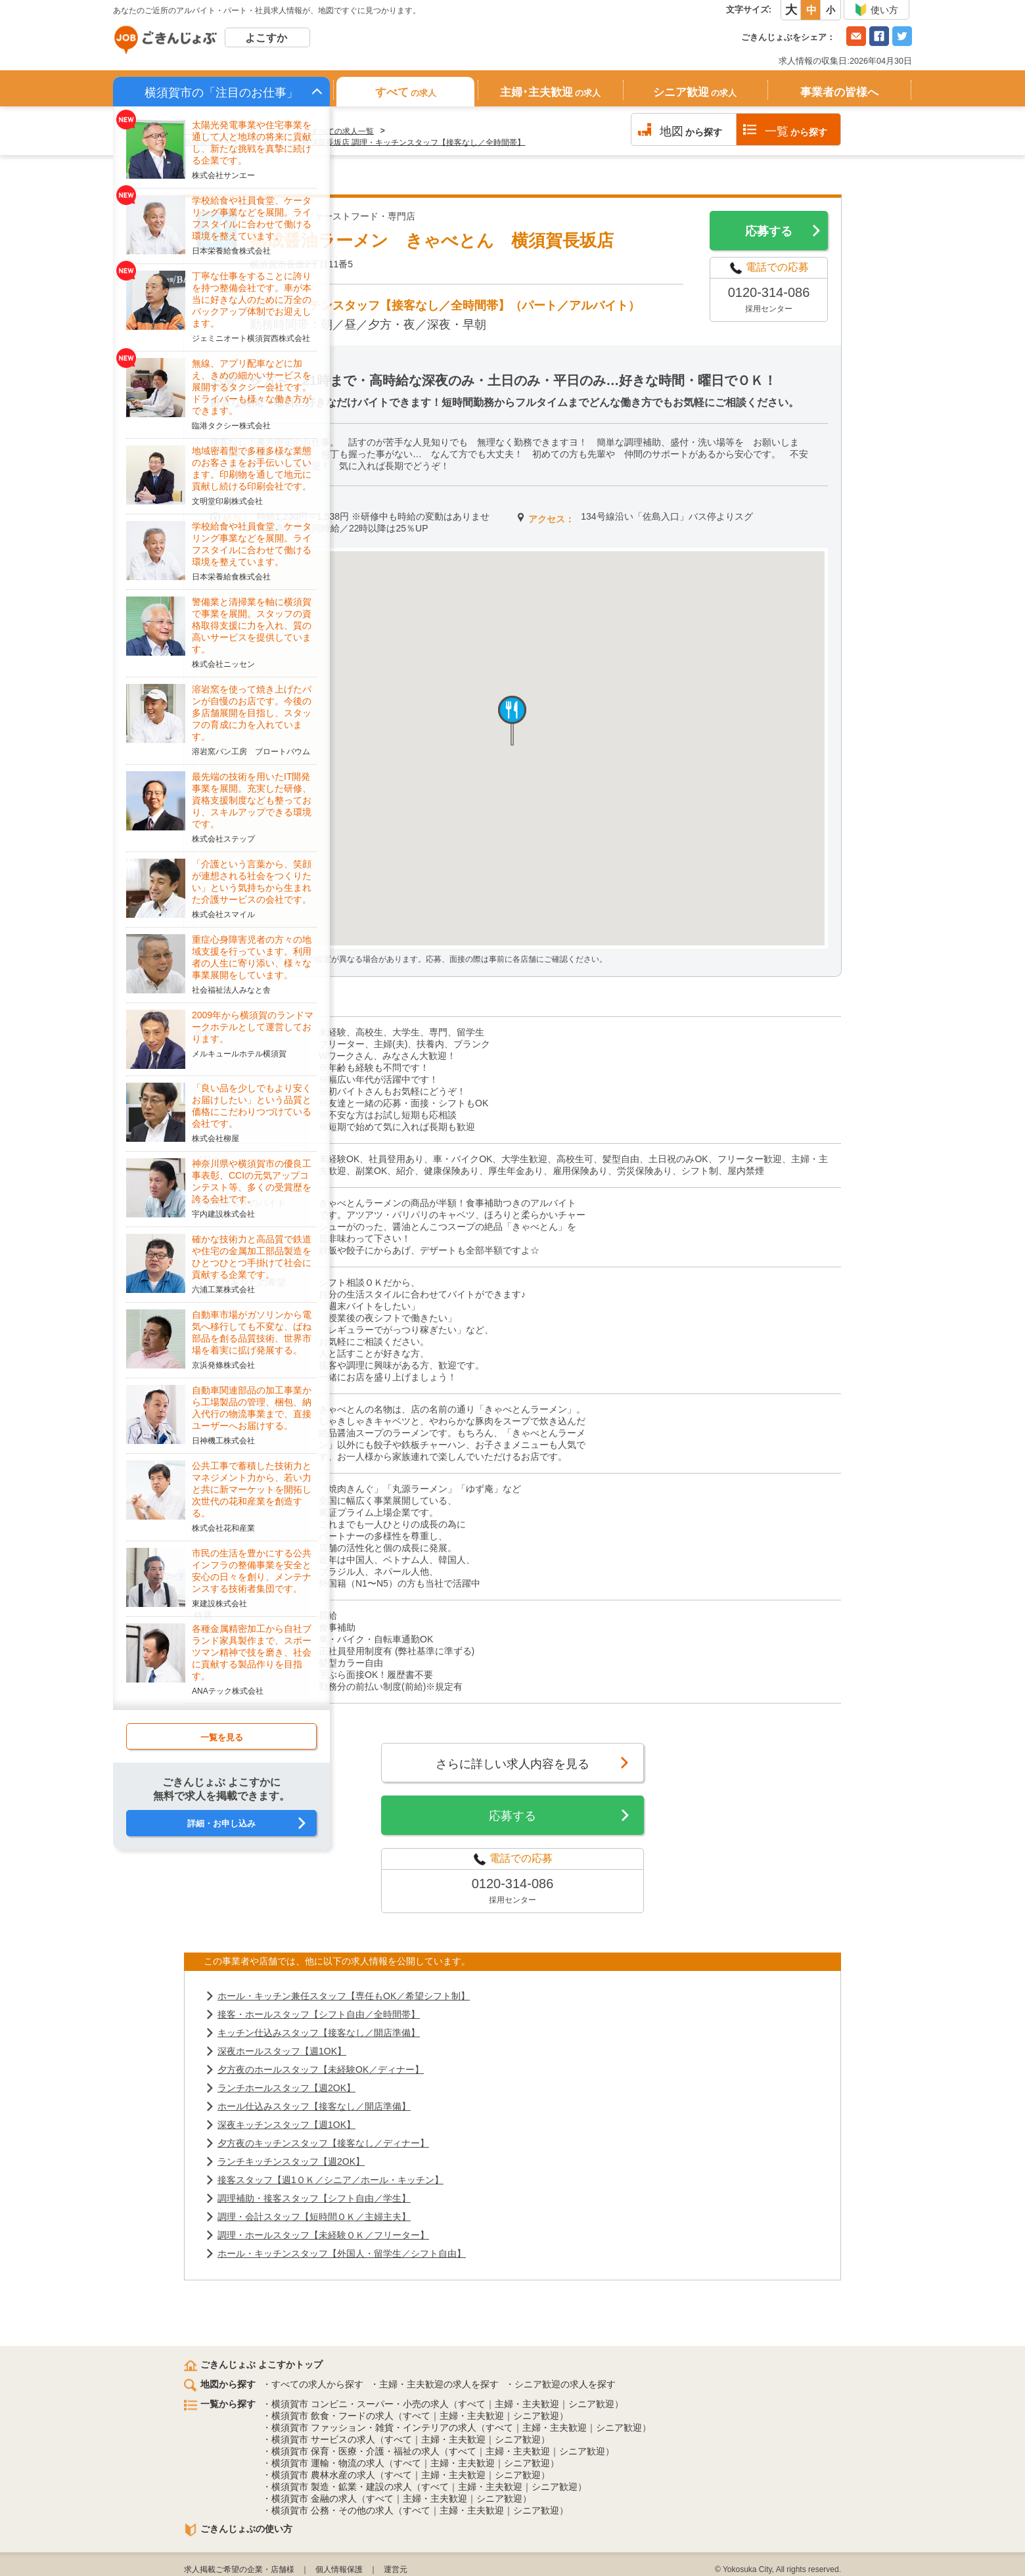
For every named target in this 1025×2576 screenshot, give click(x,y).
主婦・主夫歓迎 (527, 2404)
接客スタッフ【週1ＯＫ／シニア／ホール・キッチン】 (330, 2180)
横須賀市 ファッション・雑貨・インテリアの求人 (373, 2427)
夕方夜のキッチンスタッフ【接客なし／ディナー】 (323, 2143)
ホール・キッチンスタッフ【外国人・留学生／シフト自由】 (341, 2253)
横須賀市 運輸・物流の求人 (327, 2463)
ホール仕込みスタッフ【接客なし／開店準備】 (314, 2106)
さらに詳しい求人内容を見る (512, 1764)
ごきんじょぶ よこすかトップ (253, 2364)
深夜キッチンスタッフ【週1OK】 (286, 2124)
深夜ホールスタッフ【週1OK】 (281, 2051)
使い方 (876, 9)
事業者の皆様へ (839, 92)
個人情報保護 (339, 2569)
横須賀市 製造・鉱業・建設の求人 (341, 2486)
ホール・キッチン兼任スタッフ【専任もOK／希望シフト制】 (343, 1996)
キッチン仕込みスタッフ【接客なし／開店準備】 (318, 2032)
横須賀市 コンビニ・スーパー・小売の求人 (360, 2404)
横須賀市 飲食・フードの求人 (332, 2415)
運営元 (395, 2569)
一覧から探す (220, 2404)
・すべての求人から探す (312, 2384)
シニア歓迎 (695, 92)
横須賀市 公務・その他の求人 (332, 2510)
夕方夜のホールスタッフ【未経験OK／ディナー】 (320, 2069)
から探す (691, 131)
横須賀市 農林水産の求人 (323, 2475)
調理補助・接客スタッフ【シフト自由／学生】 (314, 2198)
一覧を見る (221, 1737)
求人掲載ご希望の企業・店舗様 (239, 2569)
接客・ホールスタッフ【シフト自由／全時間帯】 (318, 2014)
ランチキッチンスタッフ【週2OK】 (291, 2161)
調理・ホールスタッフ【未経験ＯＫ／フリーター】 (323, 2235)
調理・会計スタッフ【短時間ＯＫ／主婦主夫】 (314, 2216)
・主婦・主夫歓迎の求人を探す (434, 2384)
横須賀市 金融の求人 (314, 2498)
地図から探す (220, 2384)
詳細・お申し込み (221, 1823)
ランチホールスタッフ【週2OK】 (286, 2088)
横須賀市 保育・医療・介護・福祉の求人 (355, 2451)
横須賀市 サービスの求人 (323, 2439)
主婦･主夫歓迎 (550, 92)
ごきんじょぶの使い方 (238, 2528)
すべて (405, 92)
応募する (768, 231)
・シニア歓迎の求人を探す (560, 2384)
